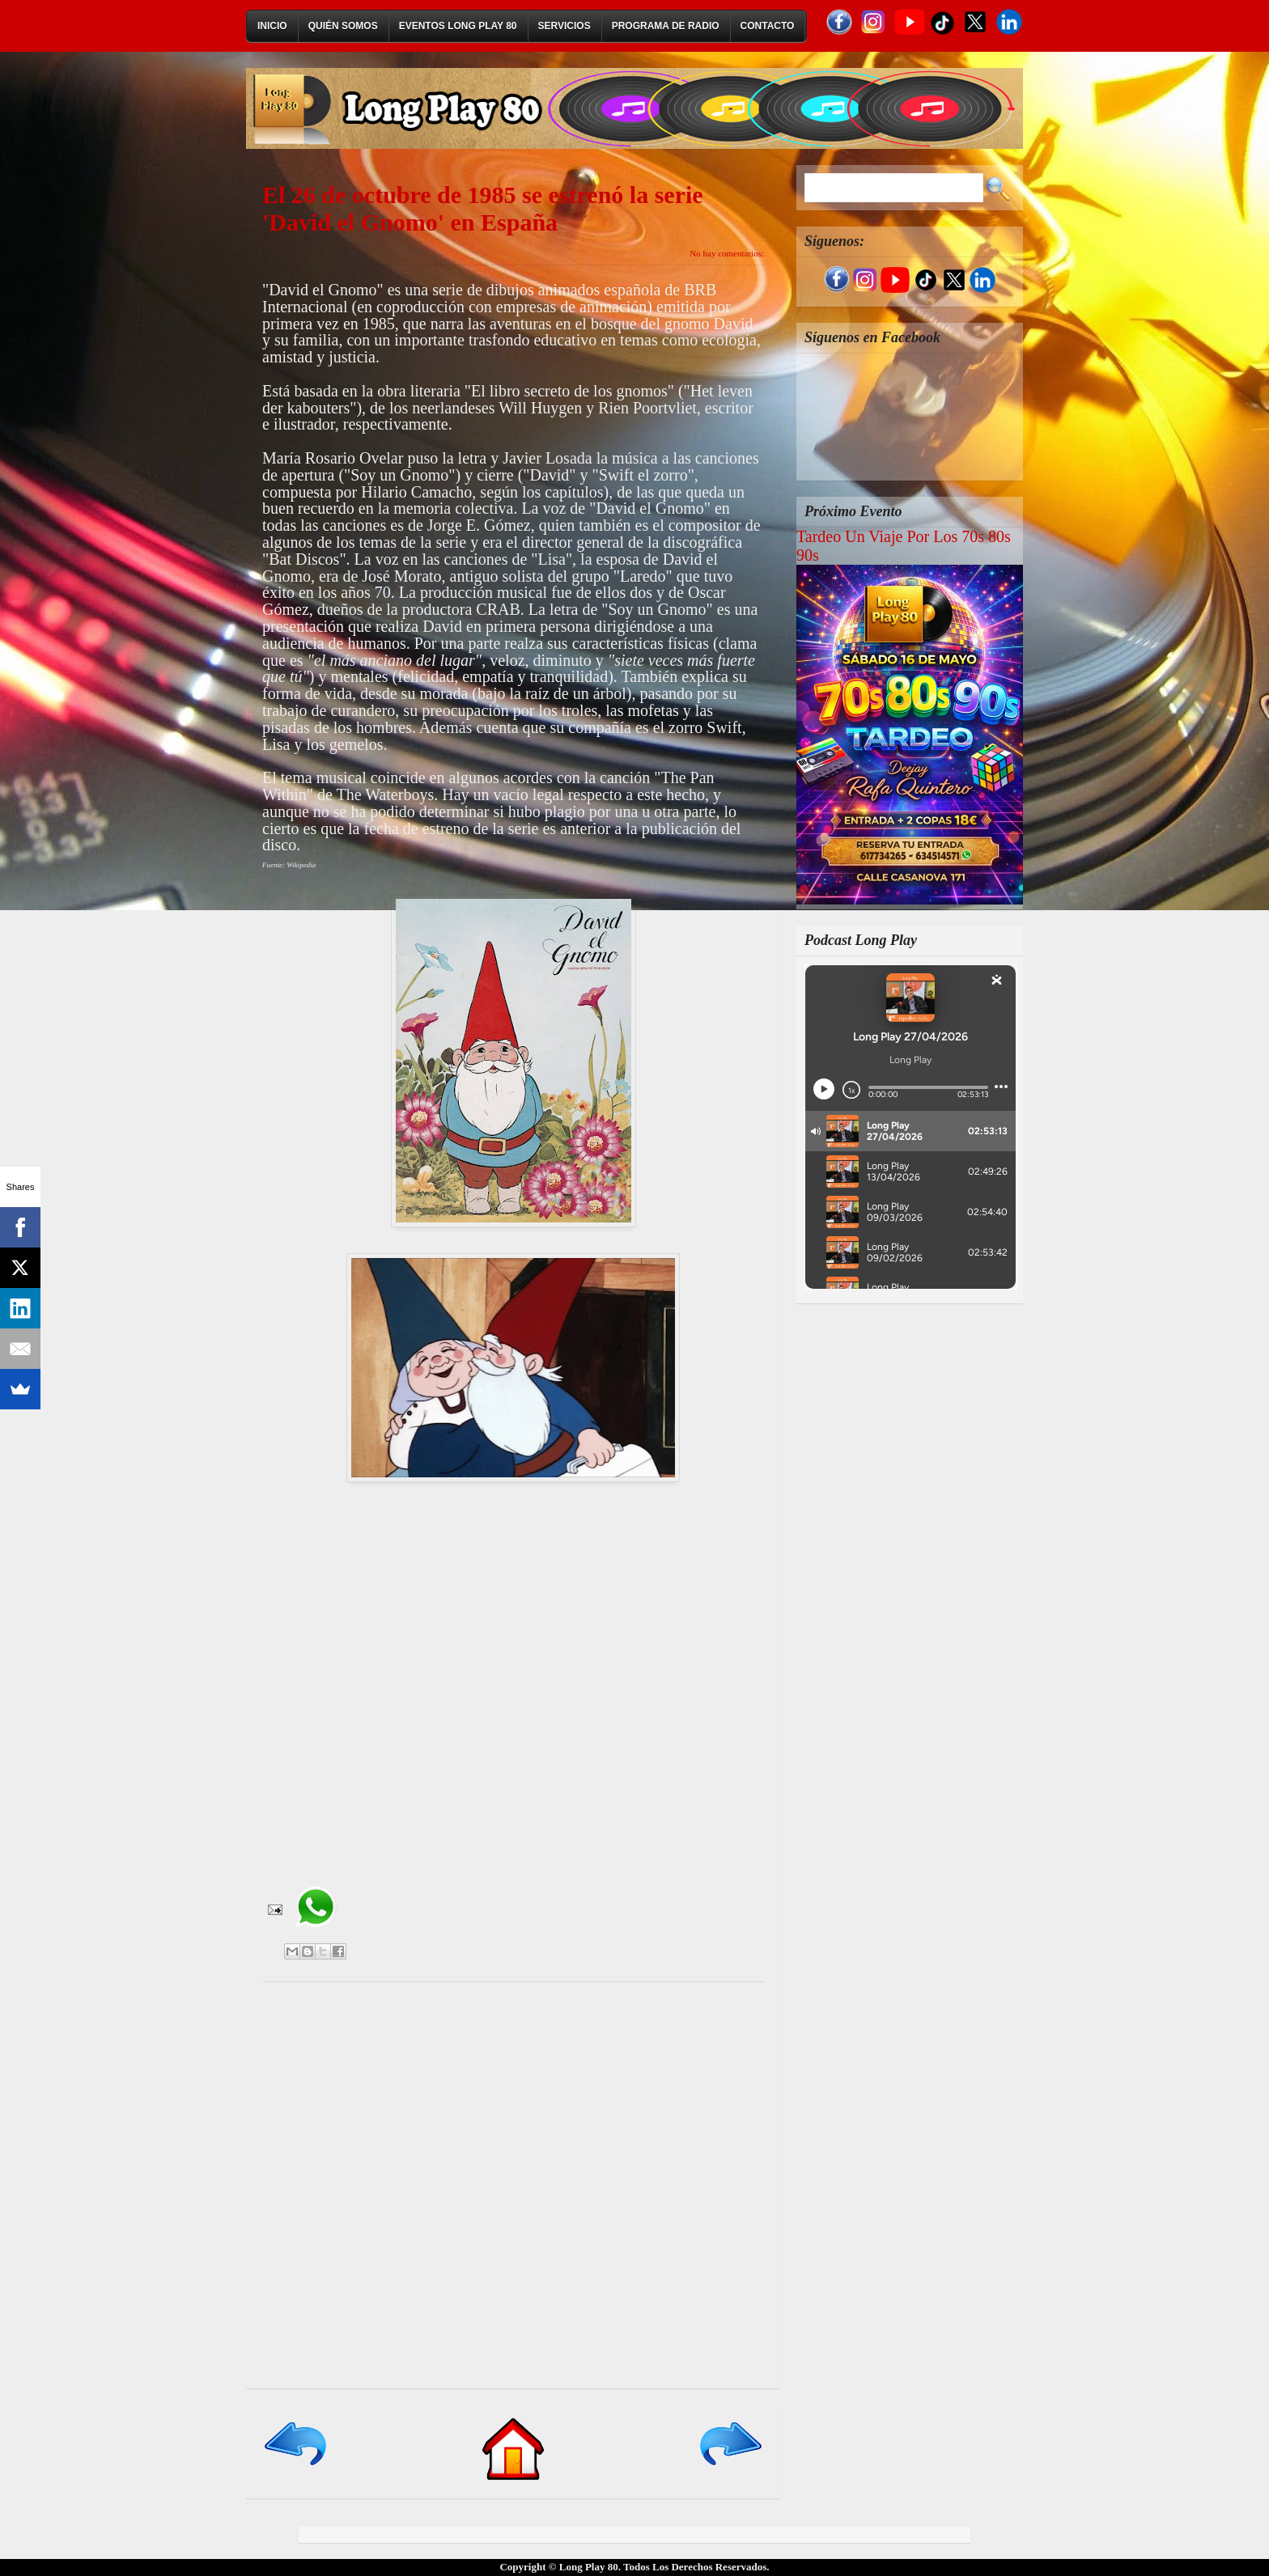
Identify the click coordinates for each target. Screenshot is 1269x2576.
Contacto (768, 26)
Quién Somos (343, 26)
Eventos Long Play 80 (458, 26)
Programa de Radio (665, 26)
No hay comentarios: (727, 253)
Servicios (564, 26)
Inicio (272, 26)
